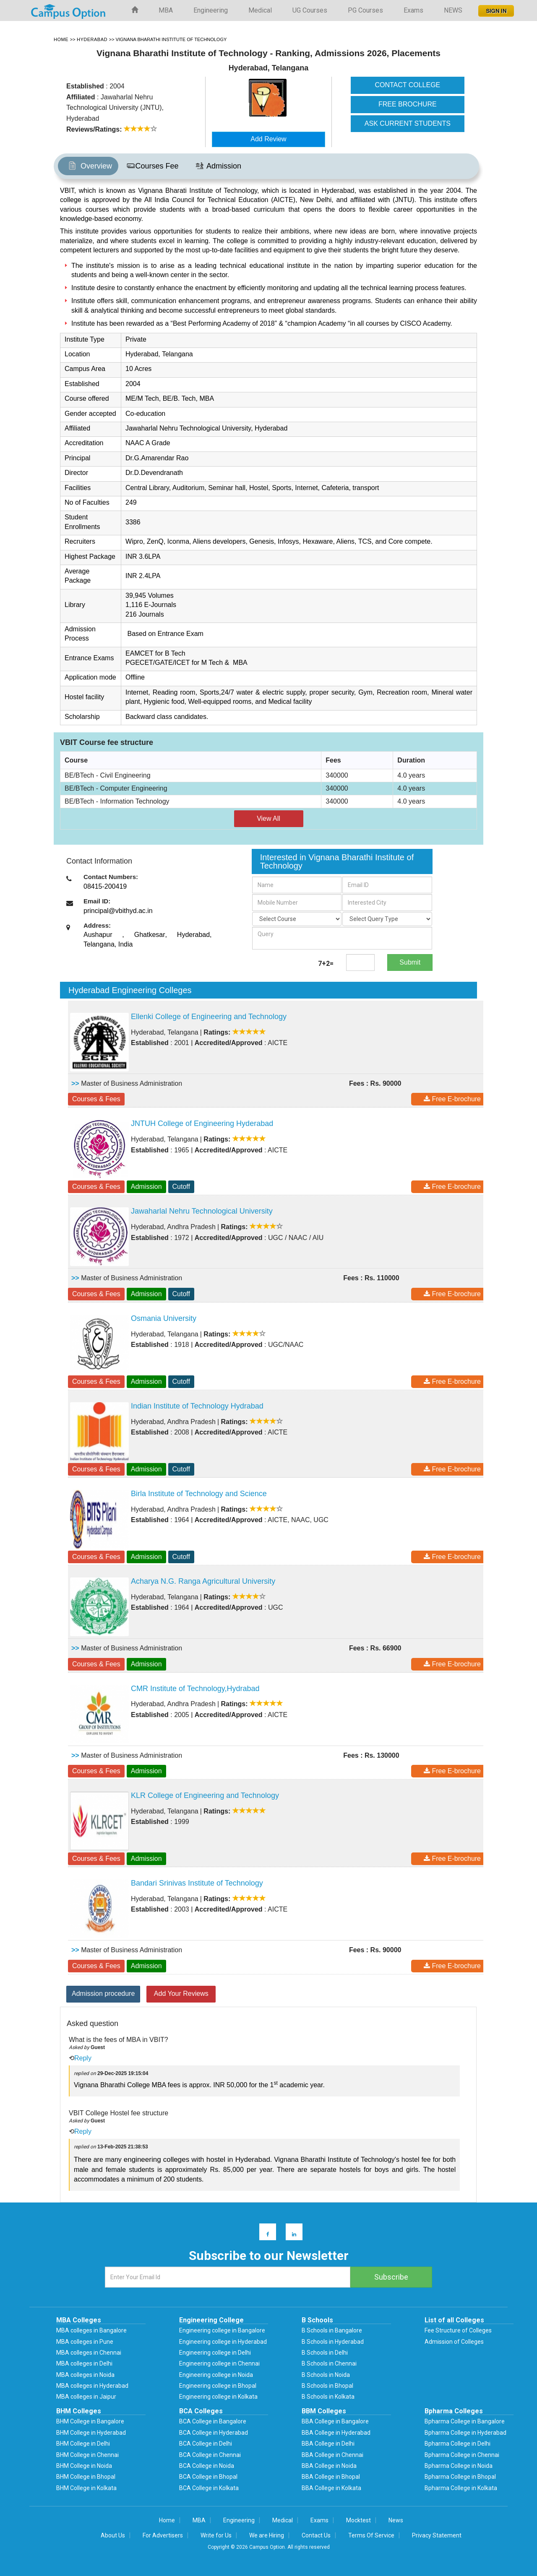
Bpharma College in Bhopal (460, 2476)
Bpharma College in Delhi (457, 2443)
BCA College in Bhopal (208, 2476)
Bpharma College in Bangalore (465, 2421)
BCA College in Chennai (210, 2454)
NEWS (453, 10)
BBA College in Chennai (332, 2454)
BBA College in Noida (329, 2465)
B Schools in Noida (326, 2374)
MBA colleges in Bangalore (91, 2330)
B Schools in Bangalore (332, 2330)
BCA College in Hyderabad (213, 2432)
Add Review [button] (268, 139)
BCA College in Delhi (205, 2443)
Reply (82, 2058)
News (395, 2520)
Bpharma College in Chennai (462, 2454)
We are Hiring (266, 2535)
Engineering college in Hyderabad (223, 2341)
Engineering (210, 10)
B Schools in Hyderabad (333, 2341)
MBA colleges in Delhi (84, 2363)
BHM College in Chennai (87, 2454)
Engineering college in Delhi (215, 2352)
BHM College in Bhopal (85, 2476)
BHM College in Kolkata (86, 2488)
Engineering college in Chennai (219, 2363)
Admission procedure (103, 1993)
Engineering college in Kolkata (218, 2396)
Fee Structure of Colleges (458, 2330)
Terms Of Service (371, 2535)
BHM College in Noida (84, 2465)
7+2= (326, 964)
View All (268, 818)
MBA (166, 10)
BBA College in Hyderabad (336, 2432)
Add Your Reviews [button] (181, 1993)
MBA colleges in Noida (85, 2374)
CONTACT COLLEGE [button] (407, 84)
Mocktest (358, 2520)
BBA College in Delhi (328, 2443)
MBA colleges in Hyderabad (92, 2385)
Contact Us (316, 2535)
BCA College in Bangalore (212, 2421)
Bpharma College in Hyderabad (465, 2432)
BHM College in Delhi (83, 2443)
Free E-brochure (452, 1099)
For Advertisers (163, 2535)
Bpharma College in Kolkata (461, 2488)
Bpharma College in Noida (459, 2465)
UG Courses (309, 10)
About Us (113, 2535)
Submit (409, 962)
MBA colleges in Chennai (88, 2352)
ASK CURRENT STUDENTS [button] (408, 123)
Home (167, 2520)
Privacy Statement (436, 2535)
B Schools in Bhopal (327, 2385)
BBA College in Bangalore (335, 2421)
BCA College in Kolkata (209, 2488)
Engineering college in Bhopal (217, 2385)
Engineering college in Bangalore (222, 2330)
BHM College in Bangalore (90, 2421)
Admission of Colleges (454, 2341)
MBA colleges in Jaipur (86, 2396)
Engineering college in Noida (216, 2374)
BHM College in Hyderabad (91, 2432)
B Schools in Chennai (329, 2363)
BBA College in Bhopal (331, 2476)
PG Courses (365, 10)
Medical (260, 10)
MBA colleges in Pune (84, 2341)
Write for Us (216, 2535)
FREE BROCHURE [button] (407, 104)
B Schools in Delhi (325, 2352)
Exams (413, 10)
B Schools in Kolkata (328, 2396)
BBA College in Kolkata (331, 2488)
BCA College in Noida (206, 2465)
